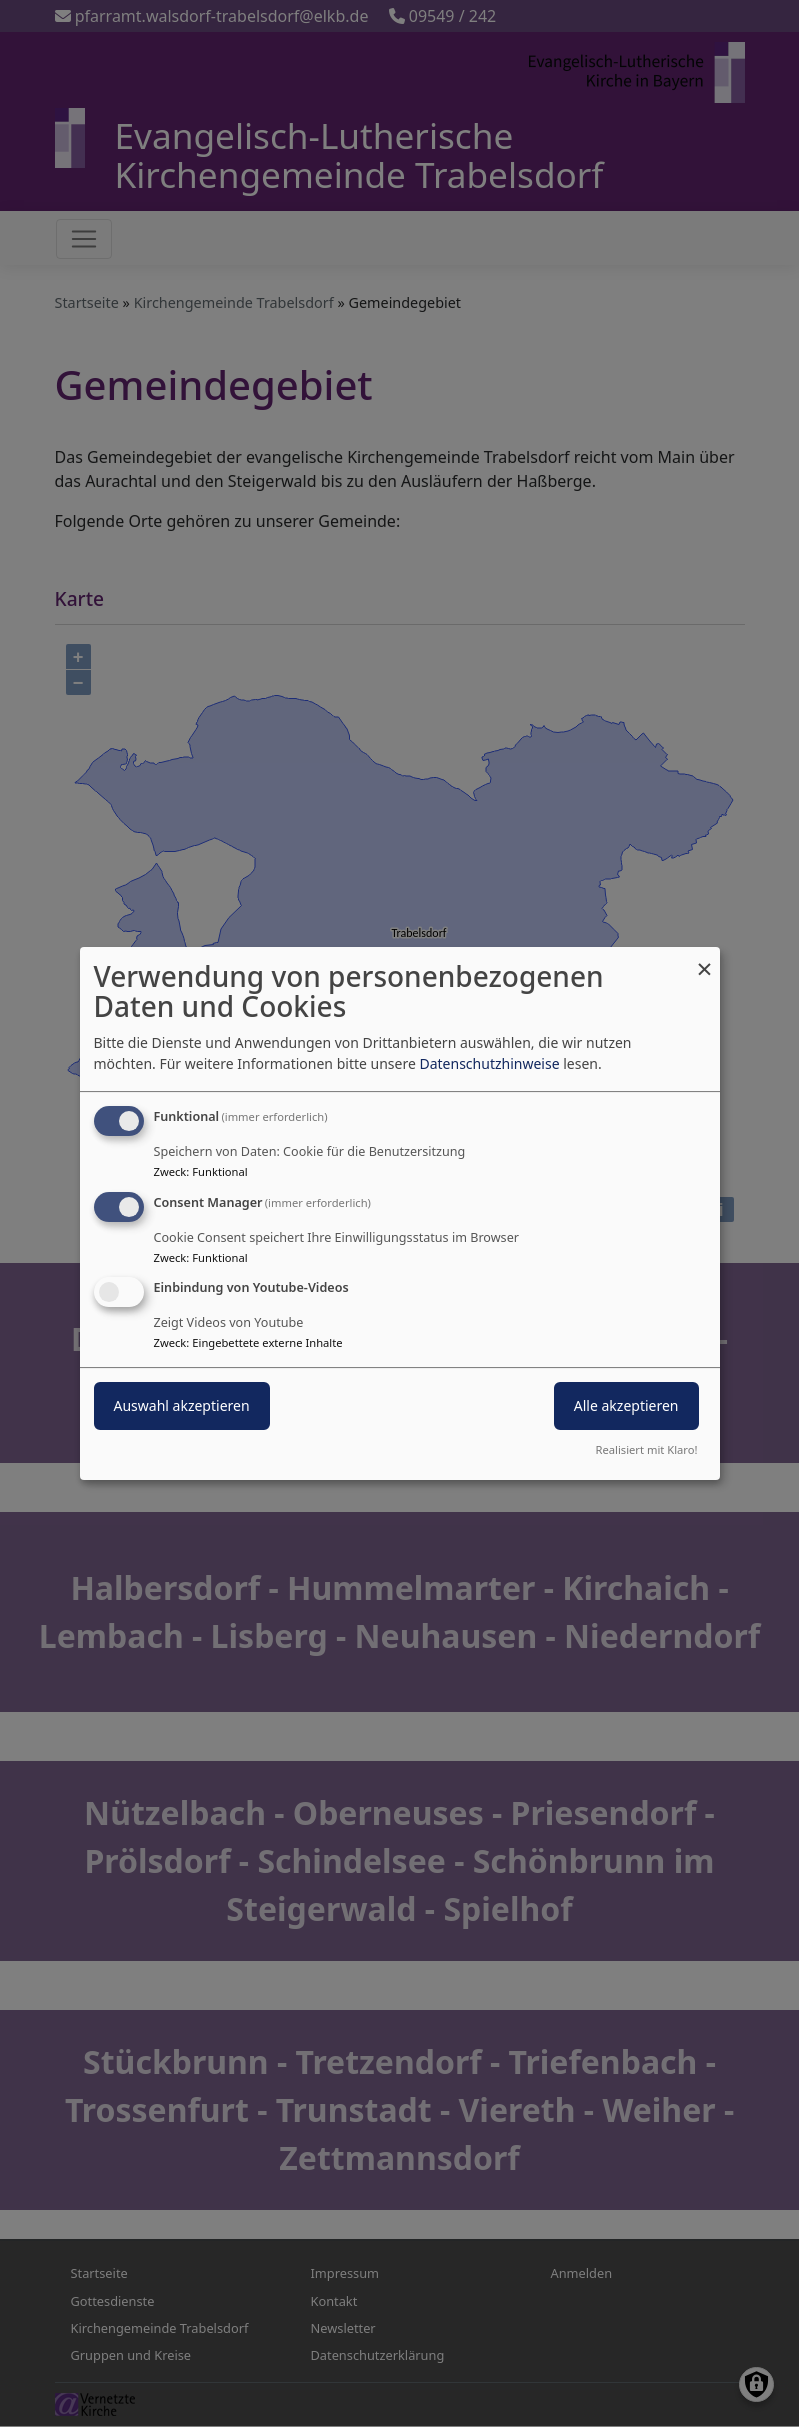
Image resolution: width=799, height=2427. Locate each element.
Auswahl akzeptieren (182, 1406)
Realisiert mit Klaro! (647, 1449)
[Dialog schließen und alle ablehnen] (705, 959)
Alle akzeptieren (626, 1406)
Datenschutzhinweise (489, 1063)
